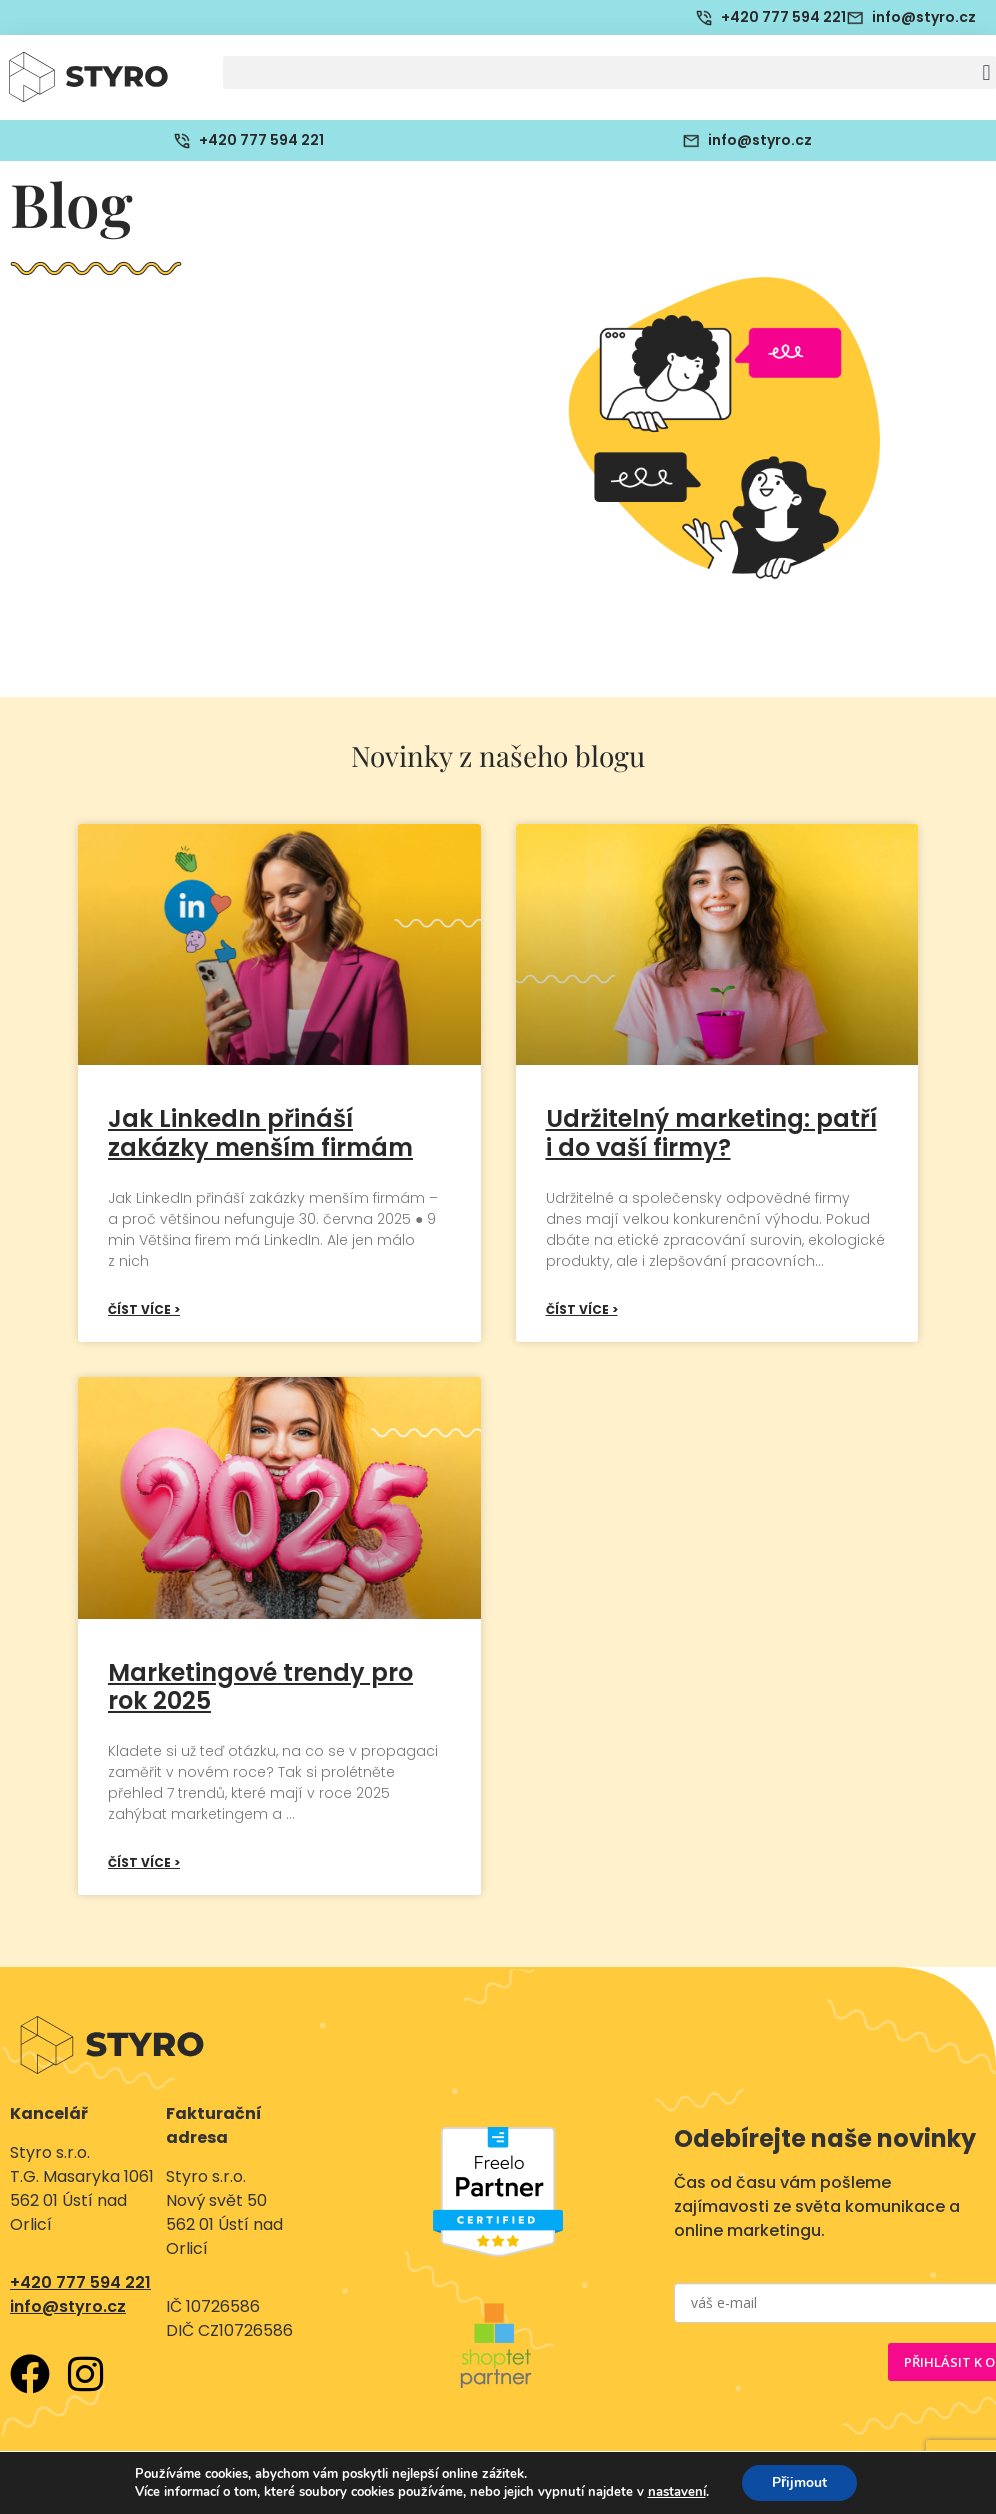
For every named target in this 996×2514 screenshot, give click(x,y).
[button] (609, 72)
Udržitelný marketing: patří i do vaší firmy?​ (711, 1133)
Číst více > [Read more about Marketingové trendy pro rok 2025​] (144, 1862)
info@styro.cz (68, 2306)
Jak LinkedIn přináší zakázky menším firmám (260, 1133)
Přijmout (799, 2482)
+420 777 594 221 (80, 2282)
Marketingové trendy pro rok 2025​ (260, 1687)
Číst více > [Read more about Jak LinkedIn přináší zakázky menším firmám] (144, 1309)
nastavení (676, 2492)
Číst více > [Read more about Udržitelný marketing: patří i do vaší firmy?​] (582, 1309)
